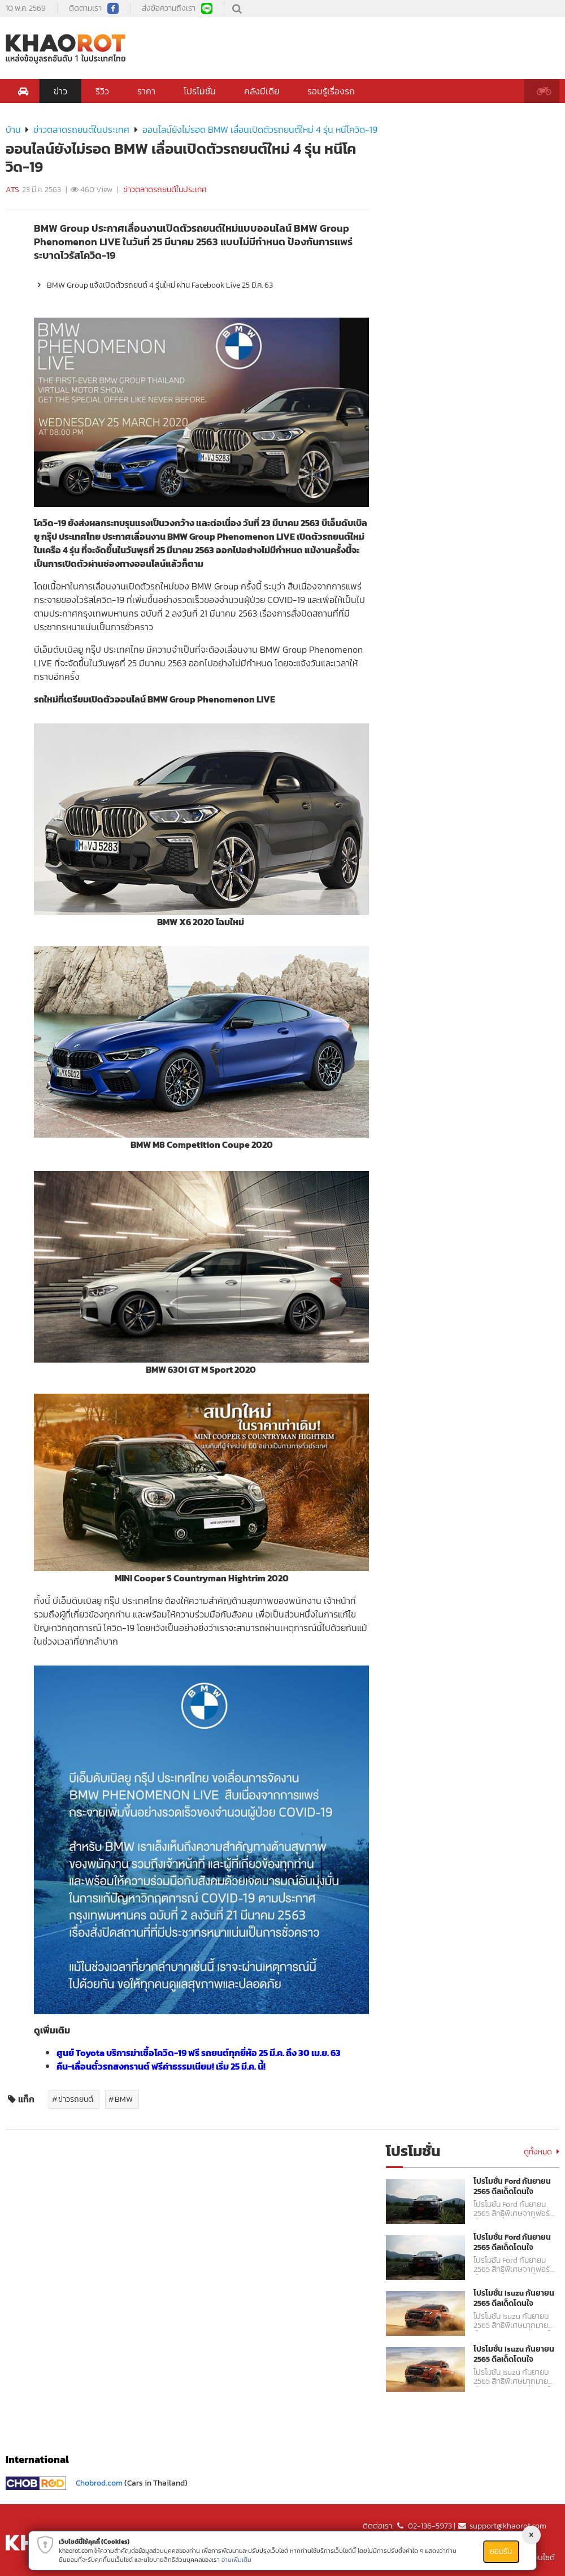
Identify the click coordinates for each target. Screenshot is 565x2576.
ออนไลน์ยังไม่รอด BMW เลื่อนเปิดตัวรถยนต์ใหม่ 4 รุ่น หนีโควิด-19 (259, 129)
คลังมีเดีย (261, 91)
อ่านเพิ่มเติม (236, 2559)
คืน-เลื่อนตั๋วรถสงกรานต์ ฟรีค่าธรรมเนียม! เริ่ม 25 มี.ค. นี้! (161, 2066)
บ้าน (13, 129)
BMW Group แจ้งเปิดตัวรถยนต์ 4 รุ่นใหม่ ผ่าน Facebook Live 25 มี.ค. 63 (153, 285)
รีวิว (102, 91)
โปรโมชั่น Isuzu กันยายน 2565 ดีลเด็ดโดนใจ (513, 2298)
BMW (124, 2099)
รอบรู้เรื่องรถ (331, 91)
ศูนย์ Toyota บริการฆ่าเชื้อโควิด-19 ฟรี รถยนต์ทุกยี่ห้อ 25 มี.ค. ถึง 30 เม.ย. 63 (198, 2052)
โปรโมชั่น (200, 91)
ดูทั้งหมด (541, 2152)
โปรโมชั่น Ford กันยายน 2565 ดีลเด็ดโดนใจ (512, 2186)
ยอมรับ (501, 2551)
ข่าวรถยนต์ (75, 2099)
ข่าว (60, 91)
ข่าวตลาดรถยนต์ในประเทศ (81, 129)
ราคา (146, 91)
